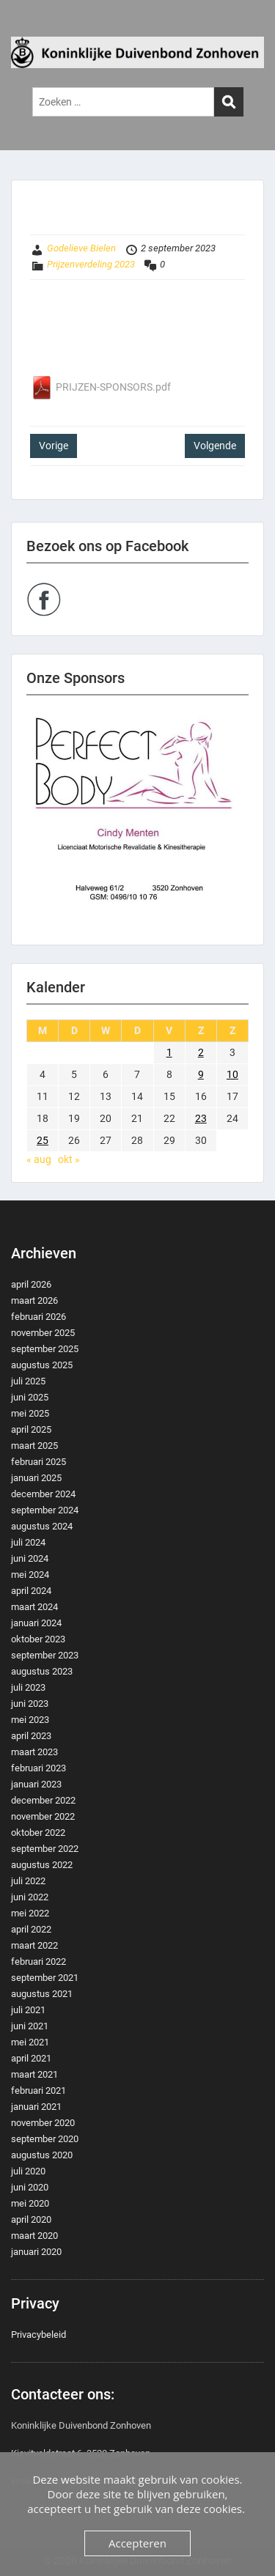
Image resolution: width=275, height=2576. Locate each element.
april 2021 (31, 2058)
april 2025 (31, 1429)
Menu (26, 25)
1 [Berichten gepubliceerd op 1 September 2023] (169, 1052)
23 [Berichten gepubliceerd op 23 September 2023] (201, 1118)
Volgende (215, 445)
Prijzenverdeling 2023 (91, 264)
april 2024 (31, 1590)
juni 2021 (29, 2025)
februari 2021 (38, 2090)
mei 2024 (30, 1574)
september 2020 (44, 2138)
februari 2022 (38, 1961)
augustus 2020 (42, 2154)
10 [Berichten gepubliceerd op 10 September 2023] (232, 1074)
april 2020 (31, 2219)
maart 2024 (34, 1606)
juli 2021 (28, 2009)
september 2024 (44, 1510)
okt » (69, 1159)
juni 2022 (29, 1897)
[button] (137, 820)
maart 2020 (34, 2235)
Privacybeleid (38, 2334)
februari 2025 (38, 1461)
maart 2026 (34, 1300)
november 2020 (43, 2122)
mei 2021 (30, 2042)
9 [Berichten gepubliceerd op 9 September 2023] (201, 1074)
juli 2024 (28, 1542)
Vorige (53, 445)
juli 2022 (28, 1880)
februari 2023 (38, 1768)
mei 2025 (30, 1413)
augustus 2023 (42, 1671)
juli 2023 (28, 1687)
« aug (38, 1159)
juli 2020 (28, 2171)
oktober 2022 (38, 1832)
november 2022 (43, 1816)
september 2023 (44, 1655)
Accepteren (137, 2543)
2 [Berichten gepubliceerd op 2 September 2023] (201, 1052)
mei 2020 (30, 2203)
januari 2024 (36, 1622)
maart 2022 (34, 1945)
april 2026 (31, 1284)
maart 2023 (34, 1751)
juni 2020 (29, 2187)
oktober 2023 (38, 1639)
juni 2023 (29, 1703)
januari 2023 (36, 1784)
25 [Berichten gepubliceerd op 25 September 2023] (42, 1140)
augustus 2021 (42, 1993)
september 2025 (44, 1348)
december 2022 (43, 1800)
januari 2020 (36, 2251)
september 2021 (44, 1977)
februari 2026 (38, 1316)
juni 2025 (29, 1397)
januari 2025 (36, 1477)
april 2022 (31, 1929)
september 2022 (44, 1848)
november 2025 (43, 1332)
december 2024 (43, 1493)
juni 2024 (29, 1558)
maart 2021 (34, 2074)
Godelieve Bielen (81, 248)
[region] (137, 820)
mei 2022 (30, 1913)
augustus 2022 (42, 1864)
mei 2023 (30, 1719)
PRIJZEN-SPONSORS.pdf (100, 387)
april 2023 (31, 1735)
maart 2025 (34, 1445)
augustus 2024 (42, 1526)
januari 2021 (36, 2106)
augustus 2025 (42, 1364)
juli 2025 (28, 1381)
